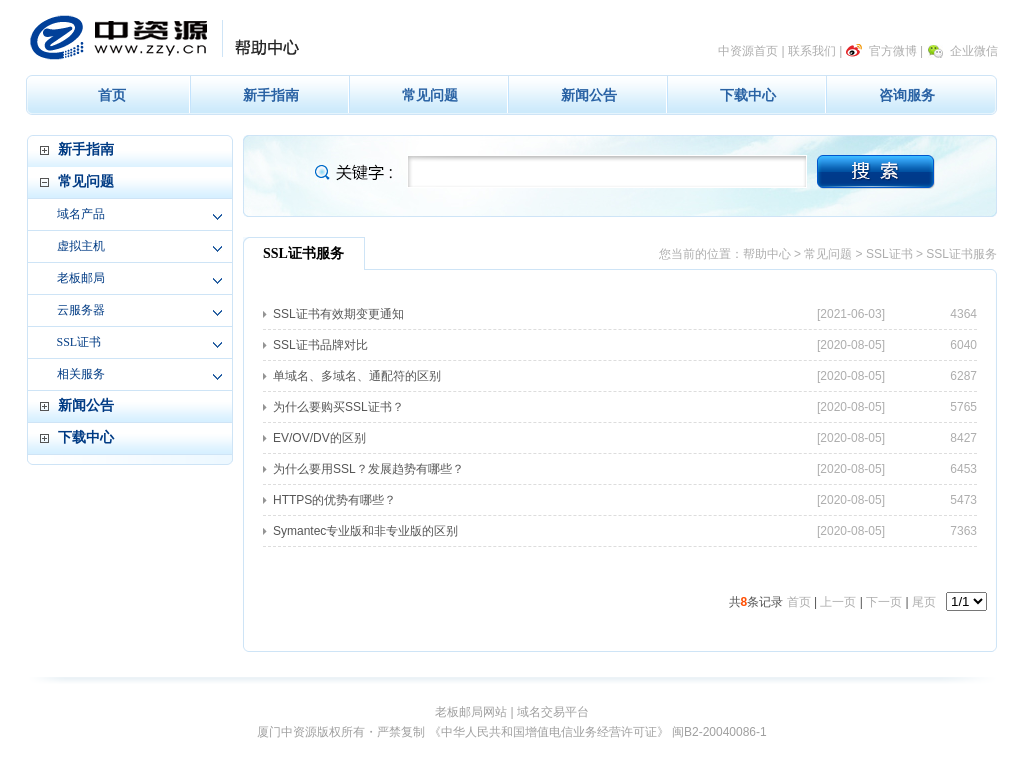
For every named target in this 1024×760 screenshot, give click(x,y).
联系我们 (812, 51)
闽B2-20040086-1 (719, 732)
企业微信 (974, 51)
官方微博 (893, 51)
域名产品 (81, 214)
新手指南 (271, 95)
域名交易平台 (553, 712)
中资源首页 (748, 51)
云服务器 (81, 310)
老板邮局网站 (471, 712)
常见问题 (430, 95)
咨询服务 (907, 95)
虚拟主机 (81, 246)
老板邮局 (81, 278)
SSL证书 (79, 342)
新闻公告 (589, 95)
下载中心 (748, 95)
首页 (112, 95)
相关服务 (81, 374)
